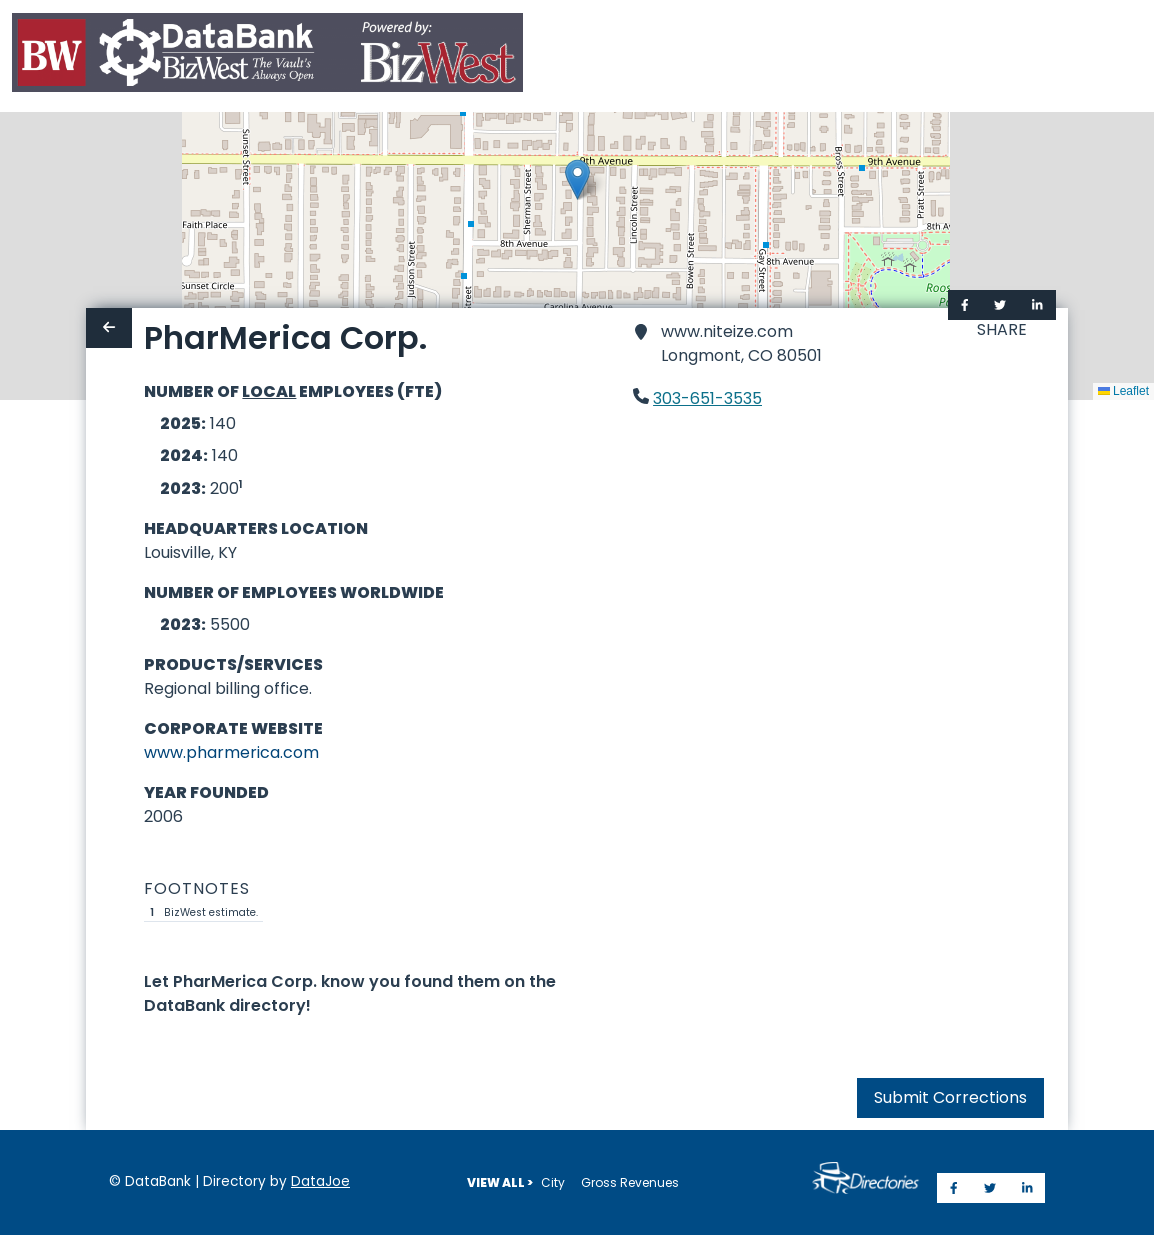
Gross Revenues (630, 1182)
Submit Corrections (950, 1097)
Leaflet (1123, 391)
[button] (577, 179)
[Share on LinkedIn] (1037, 305)
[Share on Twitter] (1000, 305)
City (553, 1182)
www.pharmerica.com (231, 752)
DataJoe (320, 1181)
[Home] (267, 56)
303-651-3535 (707, 398)
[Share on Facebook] (965, 305)
